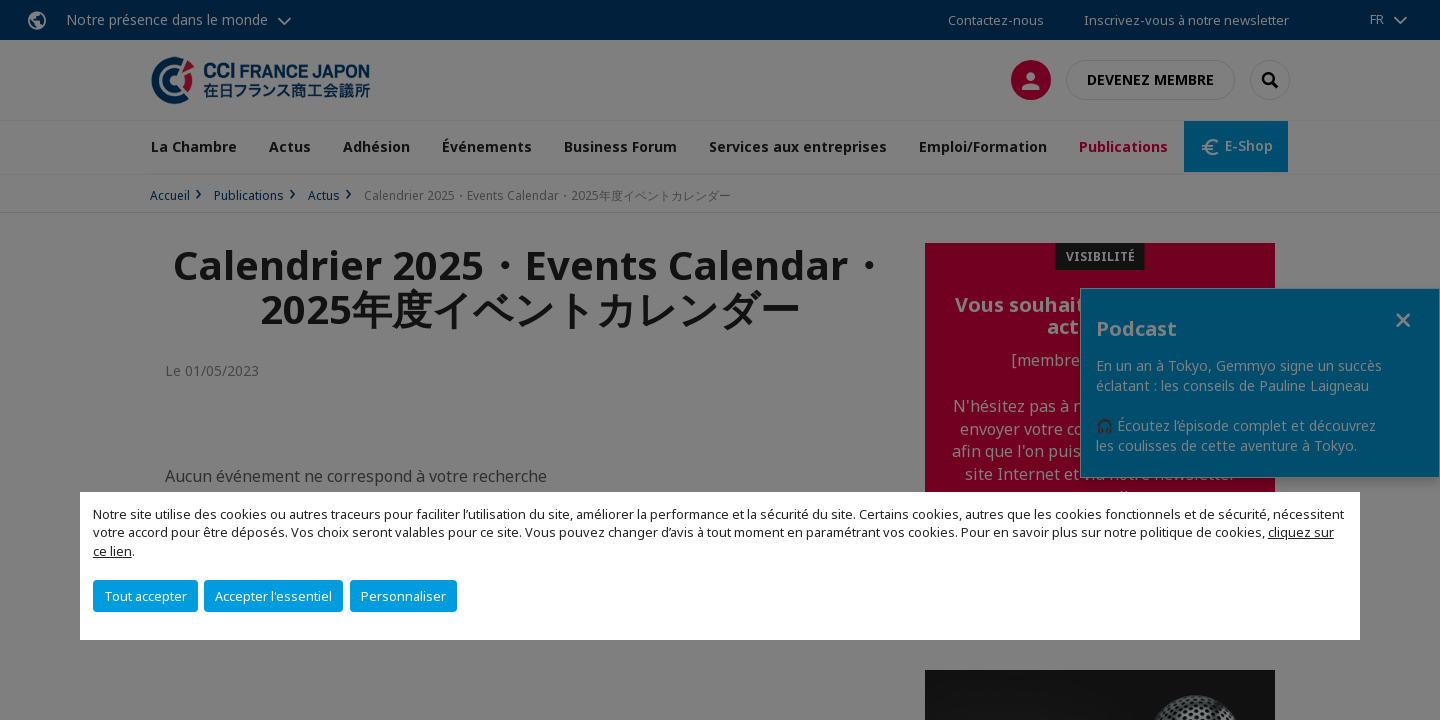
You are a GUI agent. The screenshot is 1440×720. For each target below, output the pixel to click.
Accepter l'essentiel (273, 596)
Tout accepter (145, 596)
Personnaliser (403, 596)
